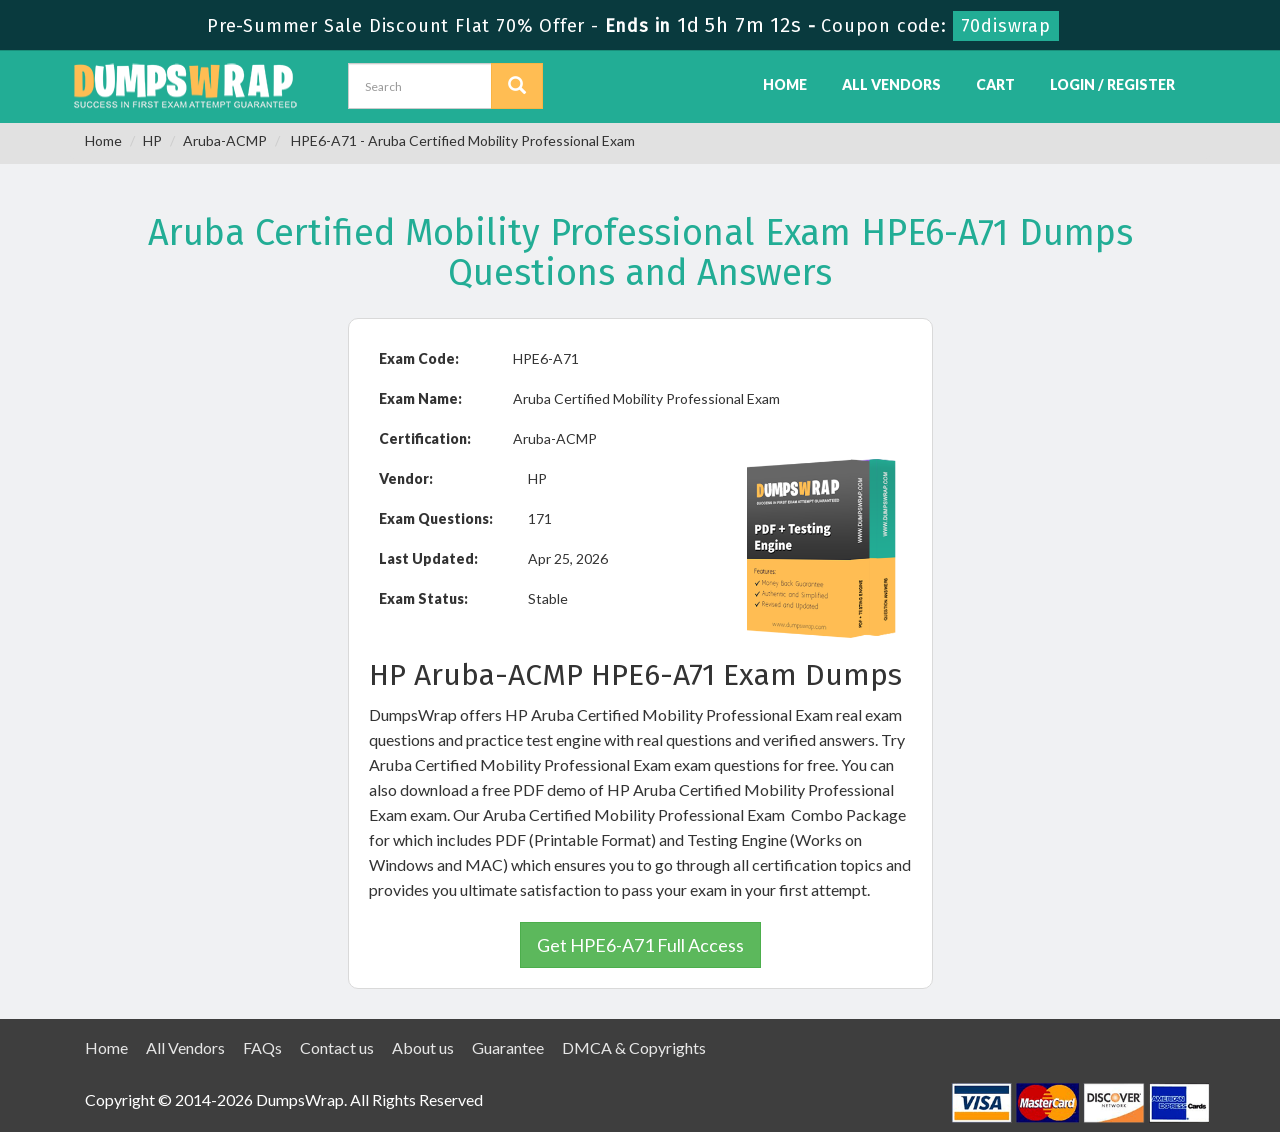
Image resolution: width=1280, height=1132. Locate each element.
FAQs (262, 1047)
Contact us (337, 1047)
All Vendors (891, 84)
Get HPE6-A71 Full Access (640, 945)
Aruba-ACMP (225, 140)
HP (152, 140)
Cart (995, 84)
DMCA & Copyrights (634, 1047)
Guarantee (508, 1047)
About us (423, 1047)
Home (785, 84)
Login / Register (1112, 84)
